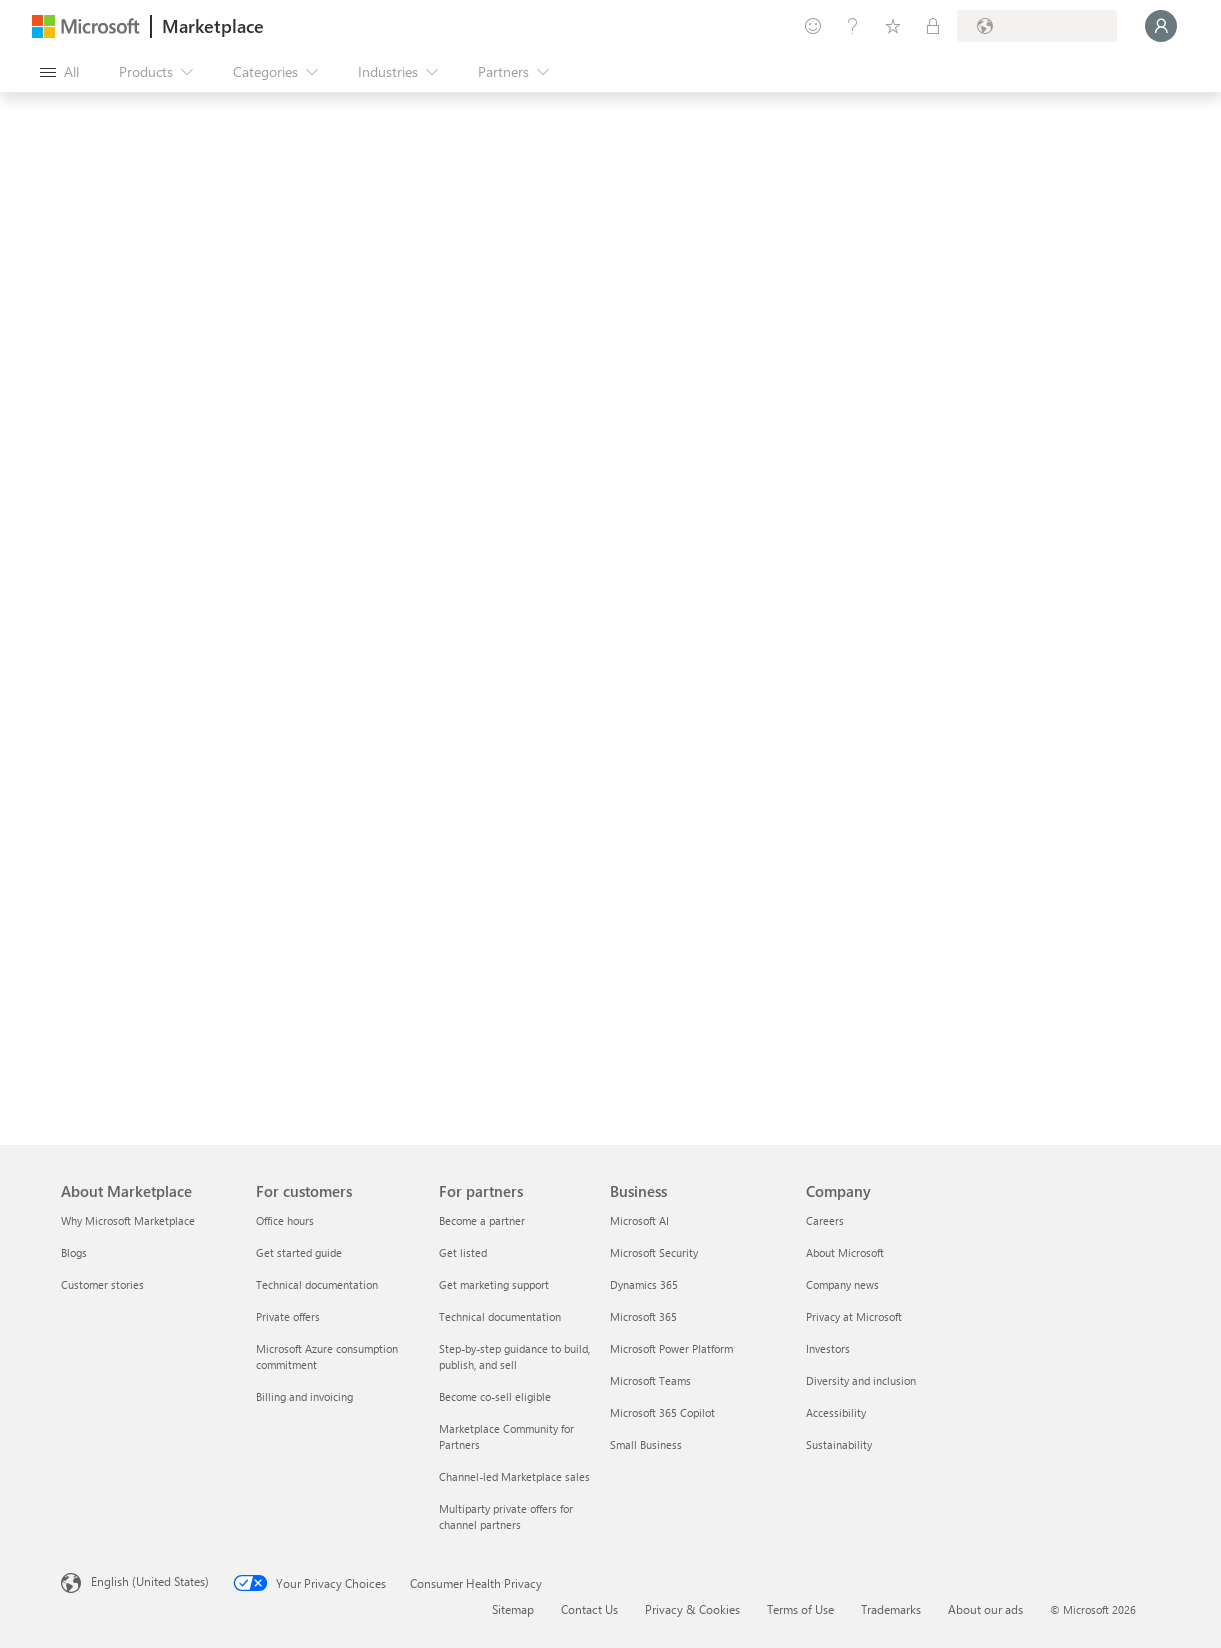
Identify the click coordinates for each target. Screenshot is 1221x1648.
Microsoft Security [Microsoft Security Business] (654, 1252)
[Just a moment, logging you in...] (1161, 26)
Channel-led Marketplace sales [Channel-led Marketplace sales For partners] (514, 1476)
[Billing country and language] (1037, 26)
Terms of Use (800, 1609)
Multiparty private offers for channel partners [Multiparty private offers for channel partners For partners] (506, 1516)
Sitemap (513, 1609)
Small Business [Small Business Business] (646, 1444)
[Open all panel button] (59, 72)
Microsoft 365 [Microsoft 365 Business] (643, 1316)
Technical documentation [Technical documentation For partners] (500, 1316)
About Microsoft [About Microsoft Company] (845, 1252)
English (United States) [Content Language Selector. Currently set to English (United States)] (150, 1581)
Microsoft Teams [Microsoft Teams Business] (650, 1380)
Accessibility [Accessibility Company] (836, 1412)
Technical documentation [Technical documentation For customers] (317, 1284)
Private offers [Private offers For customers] (288, 1316)
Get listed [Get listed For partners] (463, 1252)
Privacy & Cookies (692, 1609)
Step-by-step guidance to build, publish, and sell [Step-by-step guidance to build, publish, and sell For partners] (514, 1356)
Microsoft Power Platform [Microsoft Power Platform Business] (671, 1348)
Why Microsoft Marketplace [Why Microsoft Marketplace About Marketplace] (128, 1220)
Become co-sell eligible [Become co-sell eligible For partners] (495, 1396)
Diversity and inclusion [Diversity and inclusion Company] (861, 1380)
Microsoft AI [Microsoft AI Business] (639, 1220)
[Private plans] (933, 26)
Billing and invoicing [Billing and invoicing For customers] (304, 1396)
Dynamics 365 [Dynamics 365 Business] (644, 1284)
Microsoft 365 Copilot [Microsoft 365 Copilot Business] (662, 1412)
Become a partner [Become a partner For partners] (482, 1220)
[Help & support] (853, 26)
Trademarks (891, 1609)
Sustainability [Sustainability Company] (839, 1444)
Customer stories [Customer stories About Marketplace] (102, 1284)
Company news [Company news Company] (842, 1284)
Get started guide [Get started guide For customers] (299, 1252)
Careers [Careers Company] (825, 1220)
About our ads (985, 1609)
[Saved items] (893, 26)
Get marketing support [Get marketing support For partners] (494, 1284)
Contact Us (589, 1609)
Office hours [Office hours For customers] (285, 1220)
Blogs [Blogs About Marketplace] (74, 1252)
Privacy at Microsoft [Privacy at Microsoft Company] (854, 1316)
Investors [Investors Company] (828, 1348)
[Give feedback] (813, 26)
